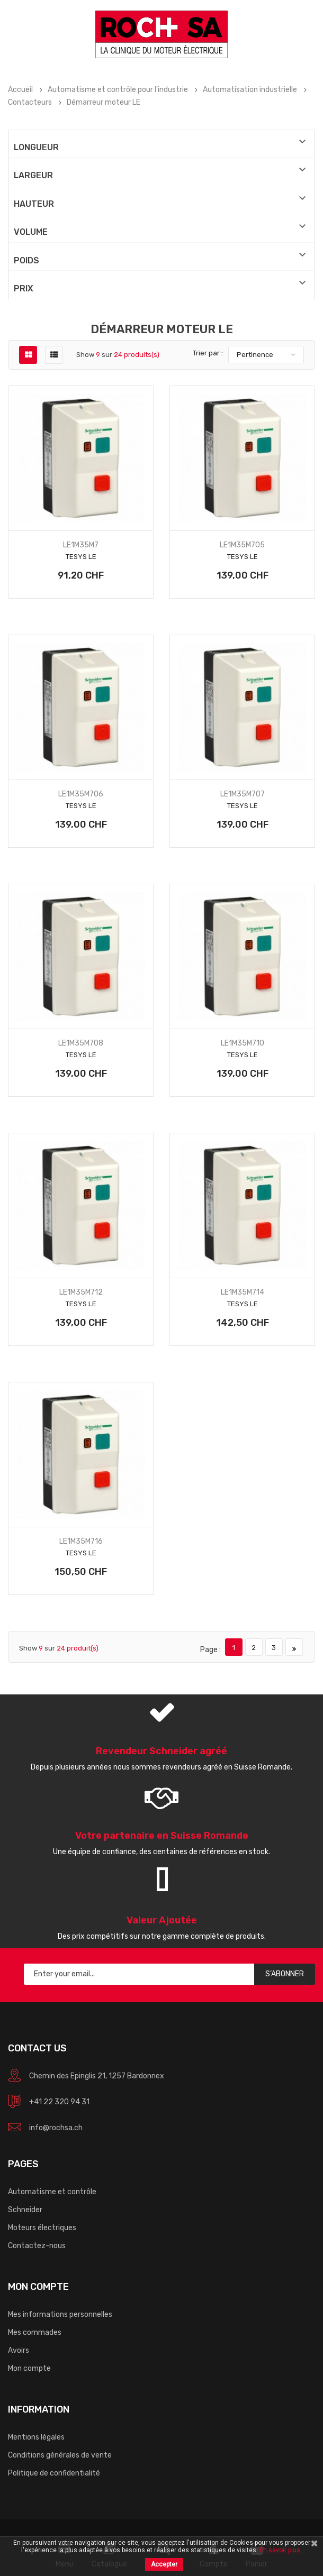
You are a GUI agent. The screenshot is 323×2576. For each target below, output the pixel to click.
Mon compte (29, 2368)
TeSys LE (81, 557)
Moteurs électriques (42, 2227)
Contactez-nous (37, 2245)
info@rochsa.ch (56, 2127)
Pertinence (255, 355)
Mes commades (34, 2332)
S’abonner (284, 1973)
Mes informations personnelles (60, 2314)
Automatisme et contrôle (52, 2191)
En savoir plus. (280, 2550)
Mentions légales (36, 2437)
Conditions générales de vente (60, 2455)
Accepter (164, 2564)
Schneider (25, 2209)
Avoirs (18, 2350)
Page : (210, 1649)
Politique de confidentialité (54, 2473)
